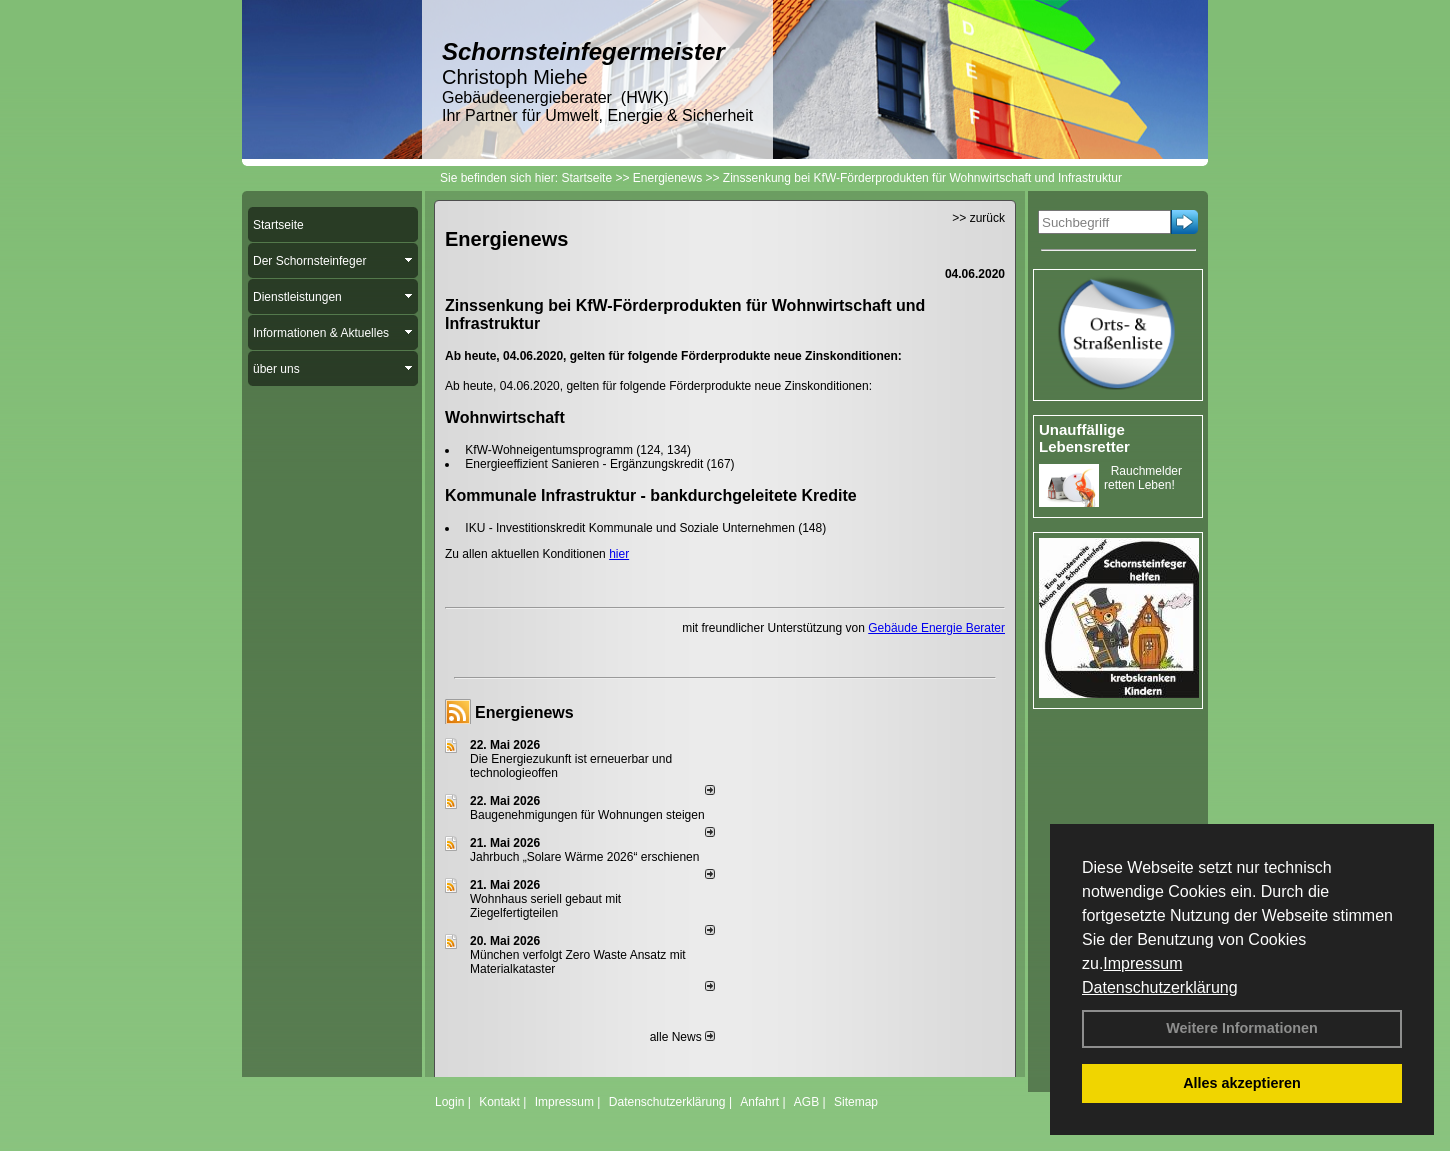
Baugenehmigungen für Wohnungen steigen (587, 815)
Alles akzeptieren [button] (1242, 1083)
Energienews (524, 712)
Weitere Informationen (1242, 1028)
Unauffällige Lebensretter (1084, 438)
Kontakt (499, 1102)
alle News (682, 1037)
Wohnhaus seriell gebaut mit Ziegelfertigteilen (545, 906)
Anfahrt (759, 1102)
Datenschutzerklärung (1160, 987)
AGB (806, 1102)
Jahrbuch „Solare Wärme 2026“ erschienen (584, 857)
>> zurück (978, 218)
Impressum (1142, 963)
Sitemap (856, 1102)
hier (619, 554)
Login (449, 1102)
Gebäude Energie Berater (936, 628)
